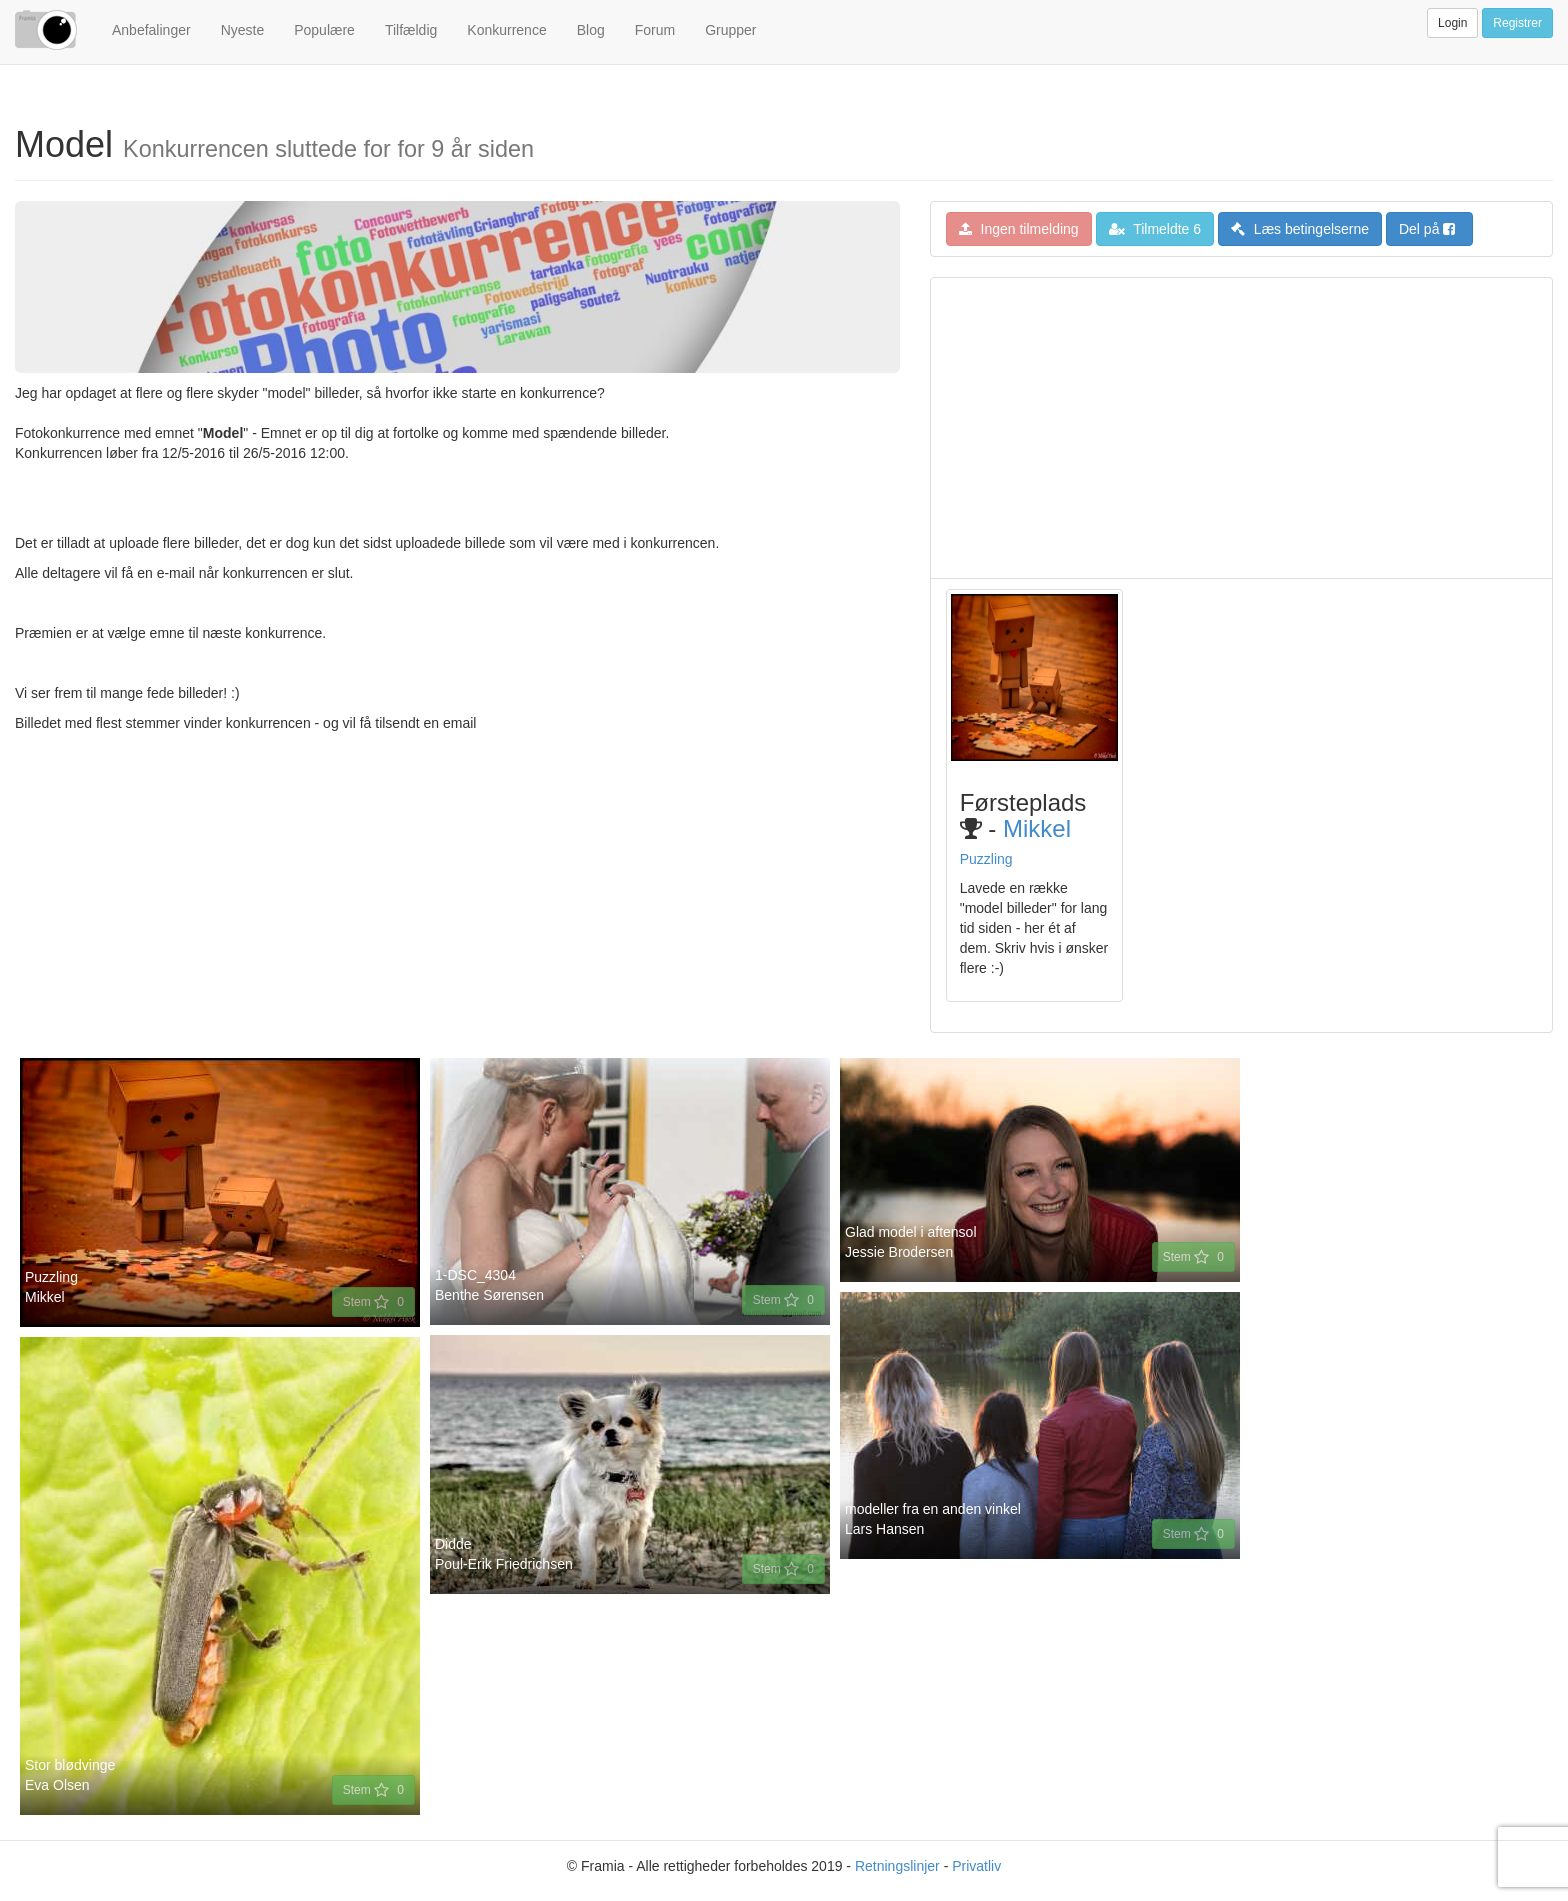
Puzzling (986, 859)
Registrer (1517, 23)
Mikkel (1037, 828)
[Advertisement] (1241, 428)
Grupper (730, 30)
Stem (373, 1302)
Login (1452, 23)
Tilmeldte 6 (1155, 229)
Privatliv (976, 1866)
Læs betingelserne (1300, 229)
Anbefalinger (151, 30)
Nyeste (243, 30)
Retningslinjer (897, 1866)
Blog (591, 30)
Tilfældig (411, 30)
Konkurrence (506, 30)
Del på (1427, 229)
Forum (655, 30)
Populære (324, 30)
